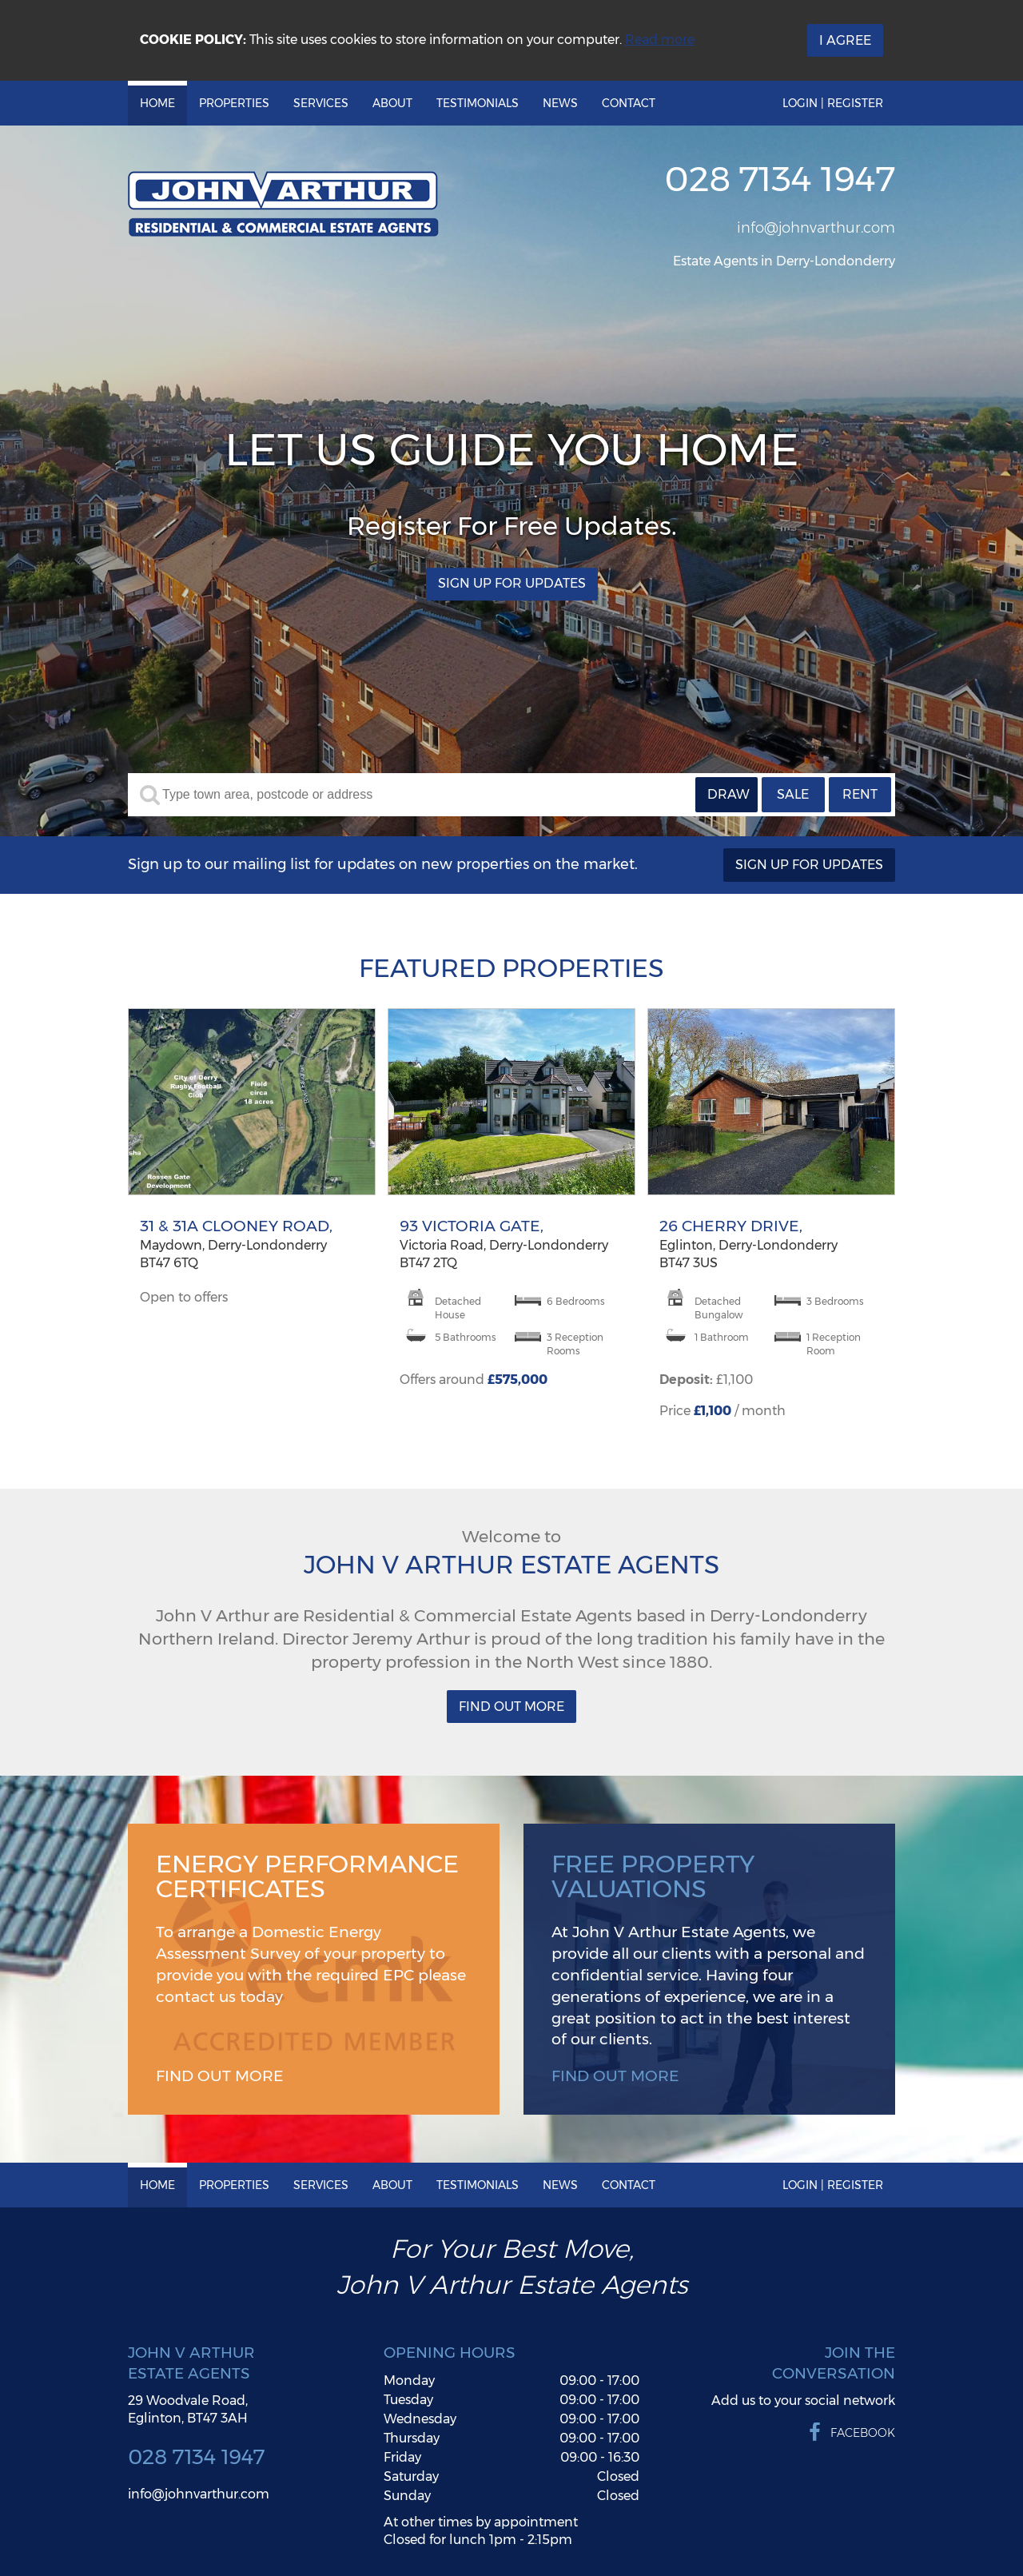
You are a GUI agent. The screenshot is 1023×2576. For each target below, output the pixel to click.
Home (157, 103)
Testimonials (477, 103)
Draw (728, 794)
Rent (860, 794)
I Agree (845, 40)
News (560, 103)
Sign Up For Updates (512, 584)
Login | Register (832, 103)
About (392, 103)
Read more (660, 39)
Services (320, 103)
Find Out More (511, 1706)
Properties (234, 103)
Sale (793, 794)
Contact (628, 103)
